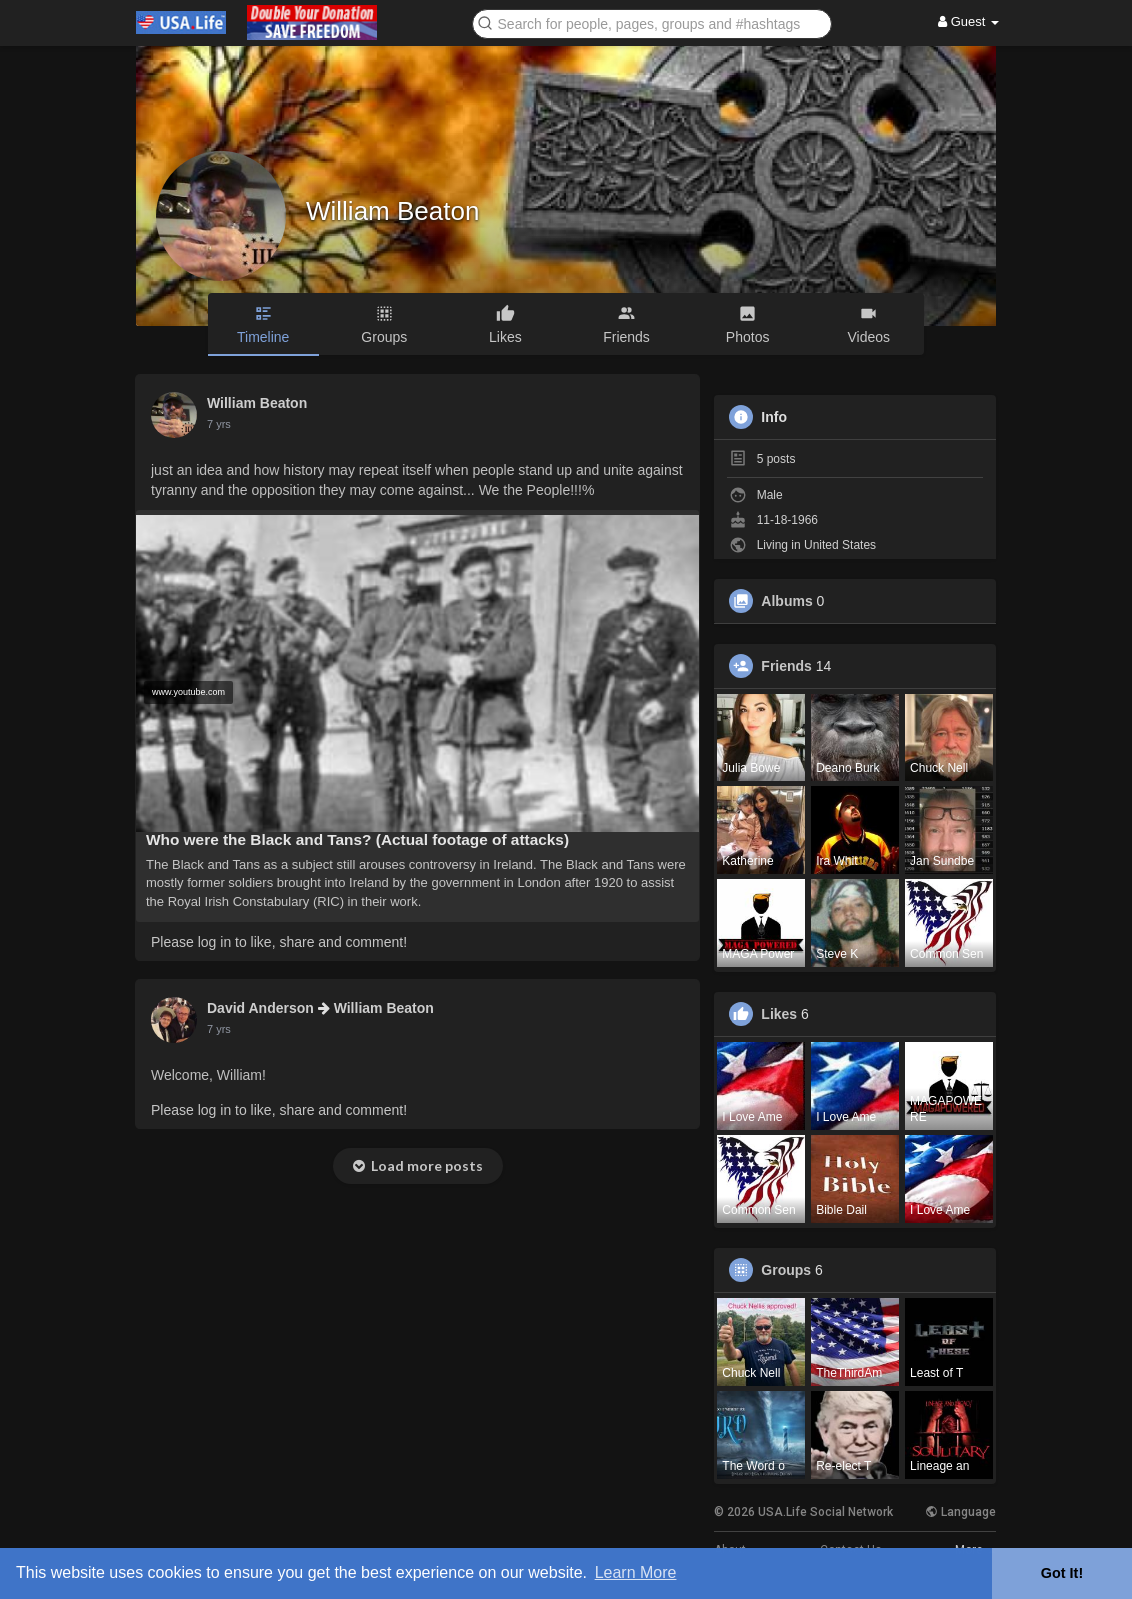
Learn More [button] (636, 1572)
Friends (786, 666)
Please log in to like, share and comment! (279, 942)
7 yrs (219, 424)
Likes (779, 1014)
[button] (652, 22)
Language (960, 1512)
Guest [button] (968, 21)
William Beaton (392, 211)
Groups (786, 1270)
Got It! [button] (1062, 1573)
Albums (786, 601)
